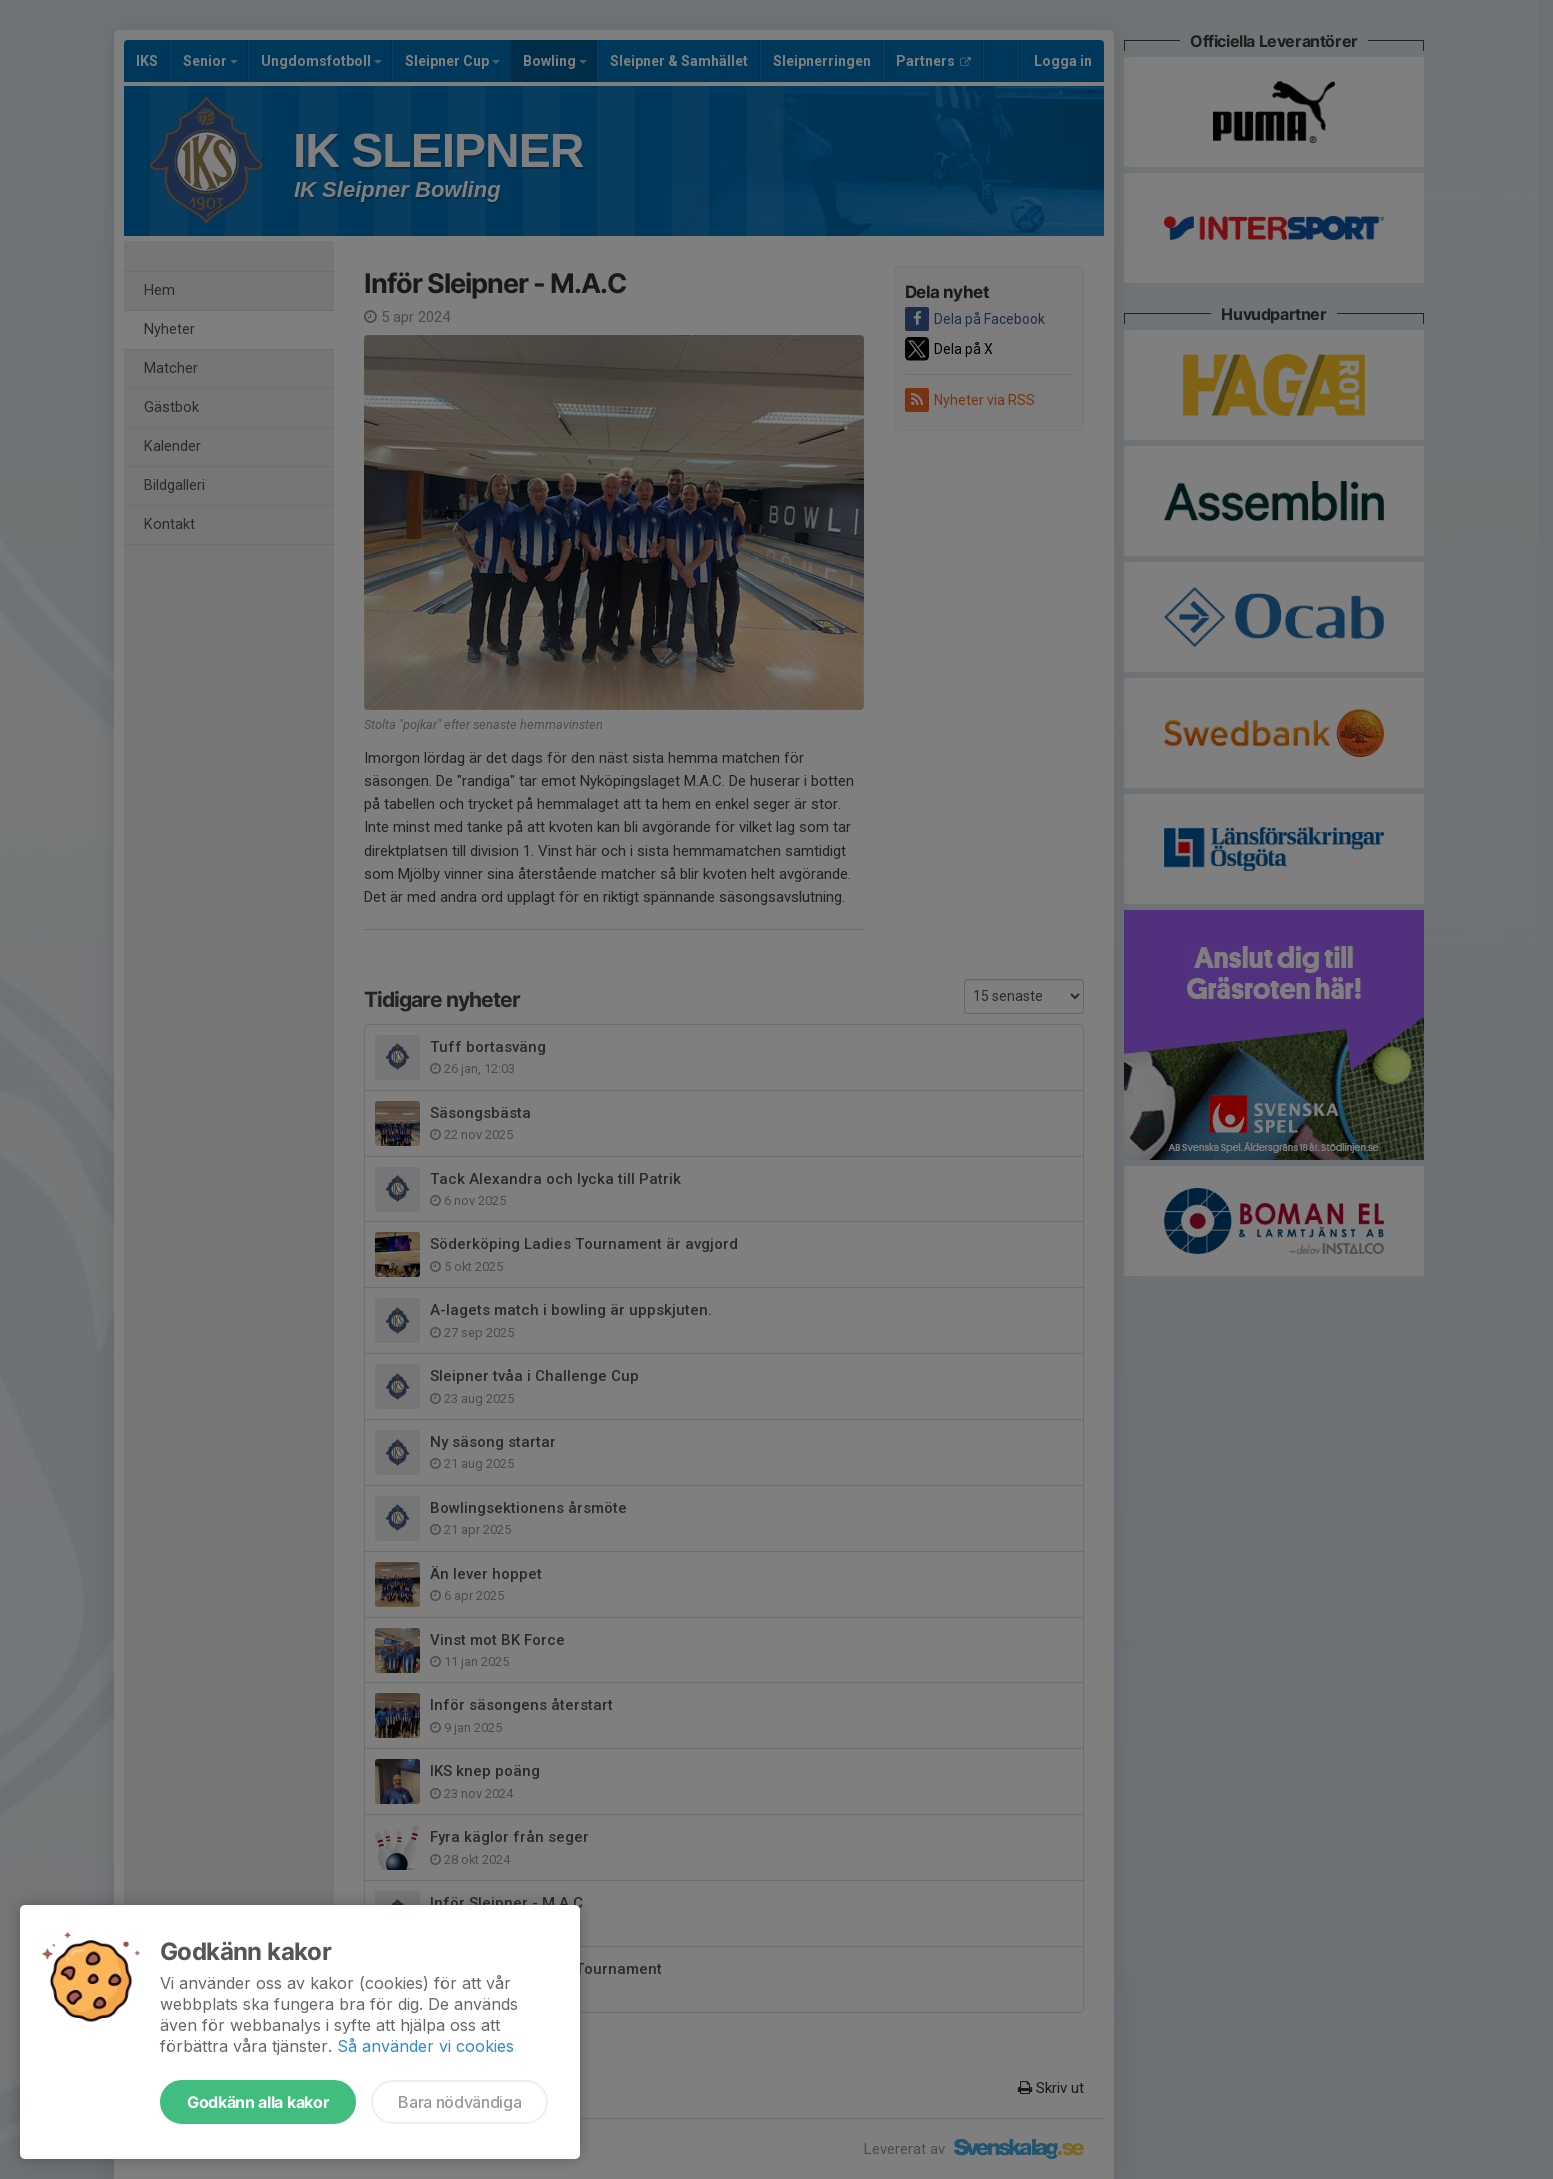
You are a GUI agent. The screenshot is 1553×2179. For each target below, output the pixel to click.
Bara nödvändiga (459, 2102)
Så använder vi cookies (425, 2046)
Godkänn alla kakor (258, 2102)
